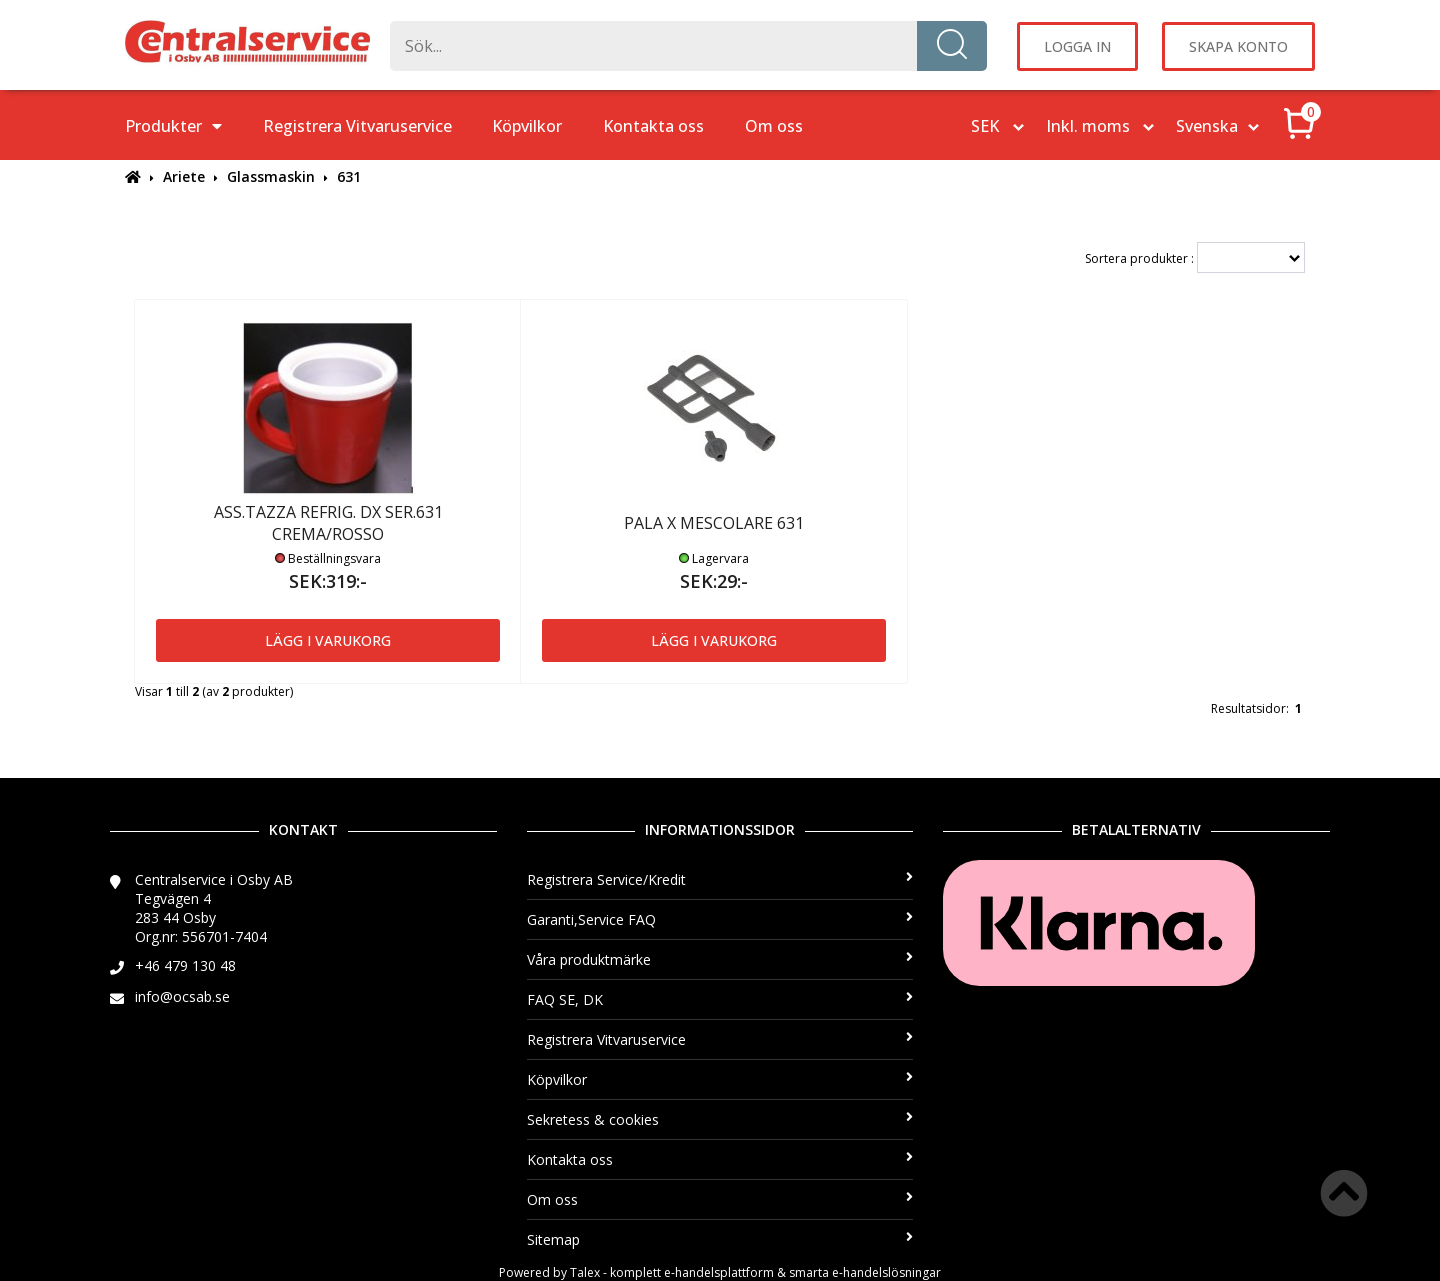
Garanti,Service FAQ (720, 919)
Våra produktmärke (720, 959)
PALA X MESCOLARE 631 (714, 523)
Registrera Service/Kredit (720, 879)
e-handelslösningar (886, 1272)
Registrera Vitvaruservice (357, 126)
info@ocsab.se (182, 996)
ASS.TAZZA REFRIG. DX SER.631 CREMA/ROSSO (328, 523)
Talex (585, 1272)
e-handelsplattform (719, 1272)
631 (349, 176)
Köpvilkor (527, 126)
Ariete (184, 176)
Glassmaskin (271, 176)
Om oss (774, 126)
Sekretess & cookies (720, 1119)
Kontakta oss (653, 126)
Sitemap (720, 1239)
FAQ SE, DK (720, 999)
